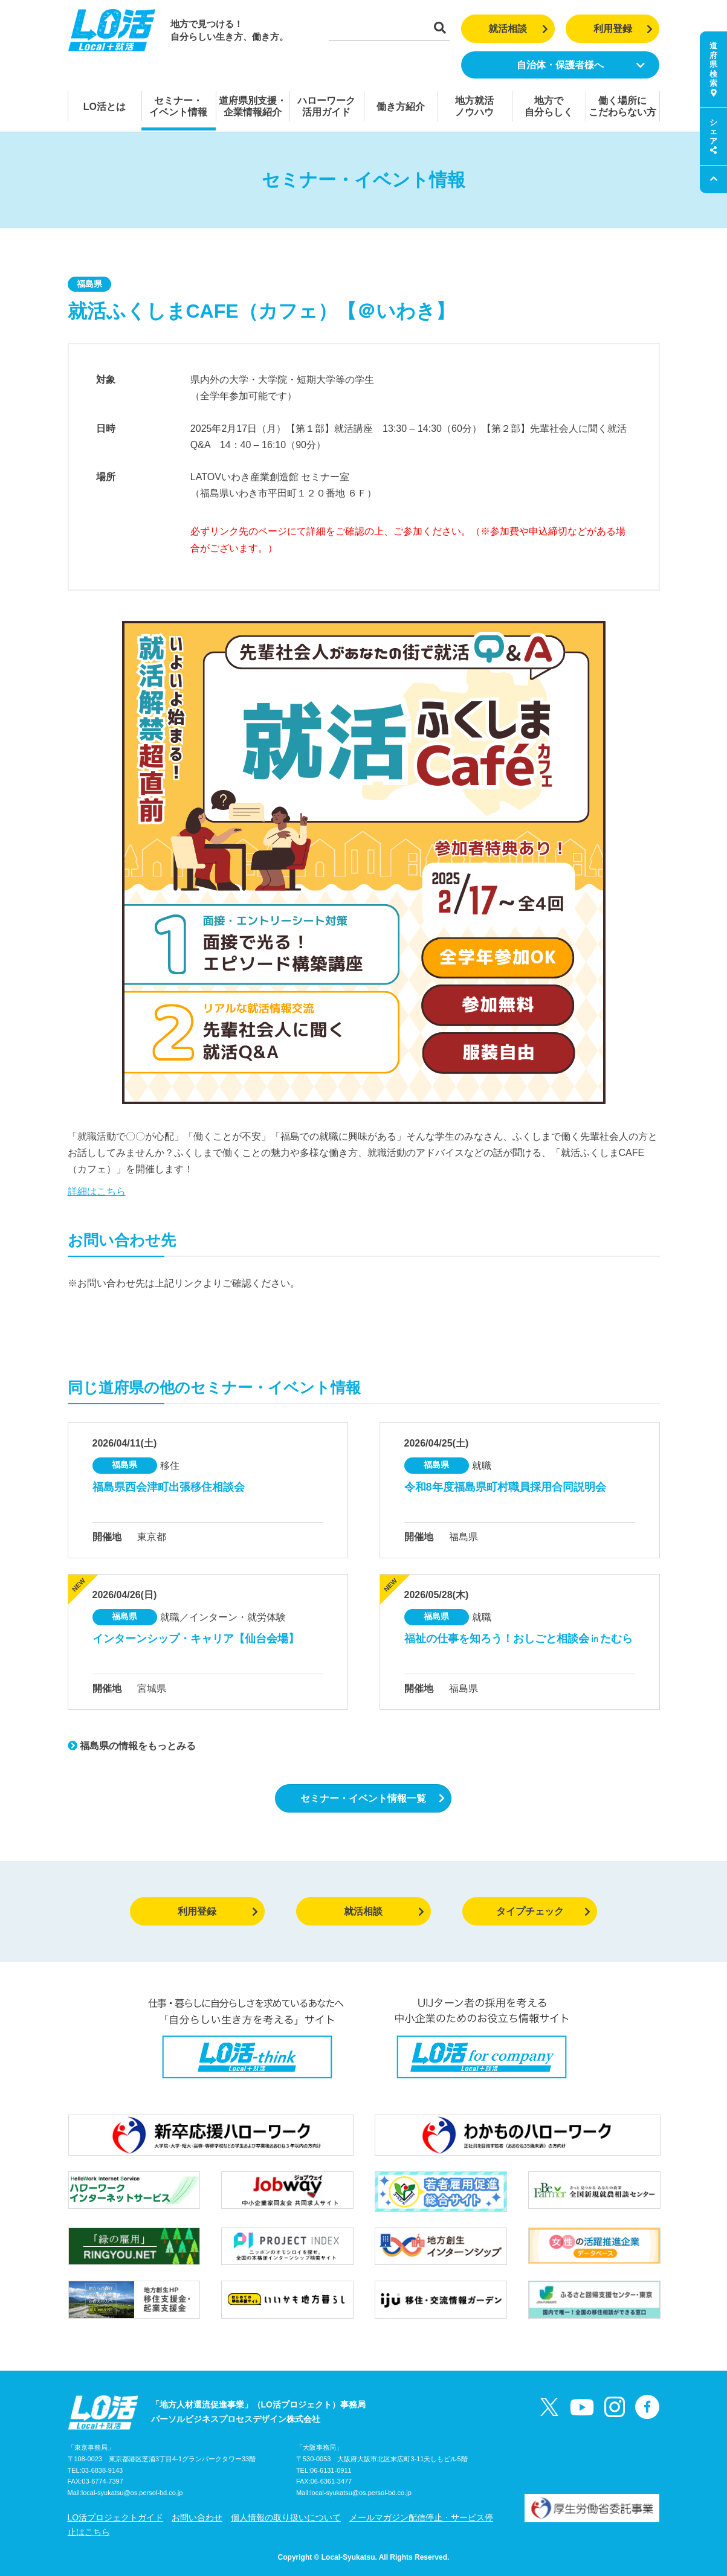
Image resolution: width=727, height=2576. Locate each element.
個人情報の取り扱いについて (286, 2517)
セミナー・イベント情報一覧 (372, 1798)
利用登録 (623, 29)
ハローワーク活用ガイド (326, 106)
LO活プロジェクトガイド (116, 2517)
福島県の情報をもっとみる (132, 1746)
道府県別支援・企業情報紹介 (252, 106)
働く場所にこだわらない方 (622, 106)
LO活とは (104, 106)
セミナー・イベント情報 (178, 106)
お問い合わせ (197, 2517)
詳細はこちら (97, 1191)
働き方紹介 (400, 106)
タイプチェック (543, 1911)
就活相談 (518, 29)
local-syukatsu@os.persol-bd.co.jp (132, 2492)
